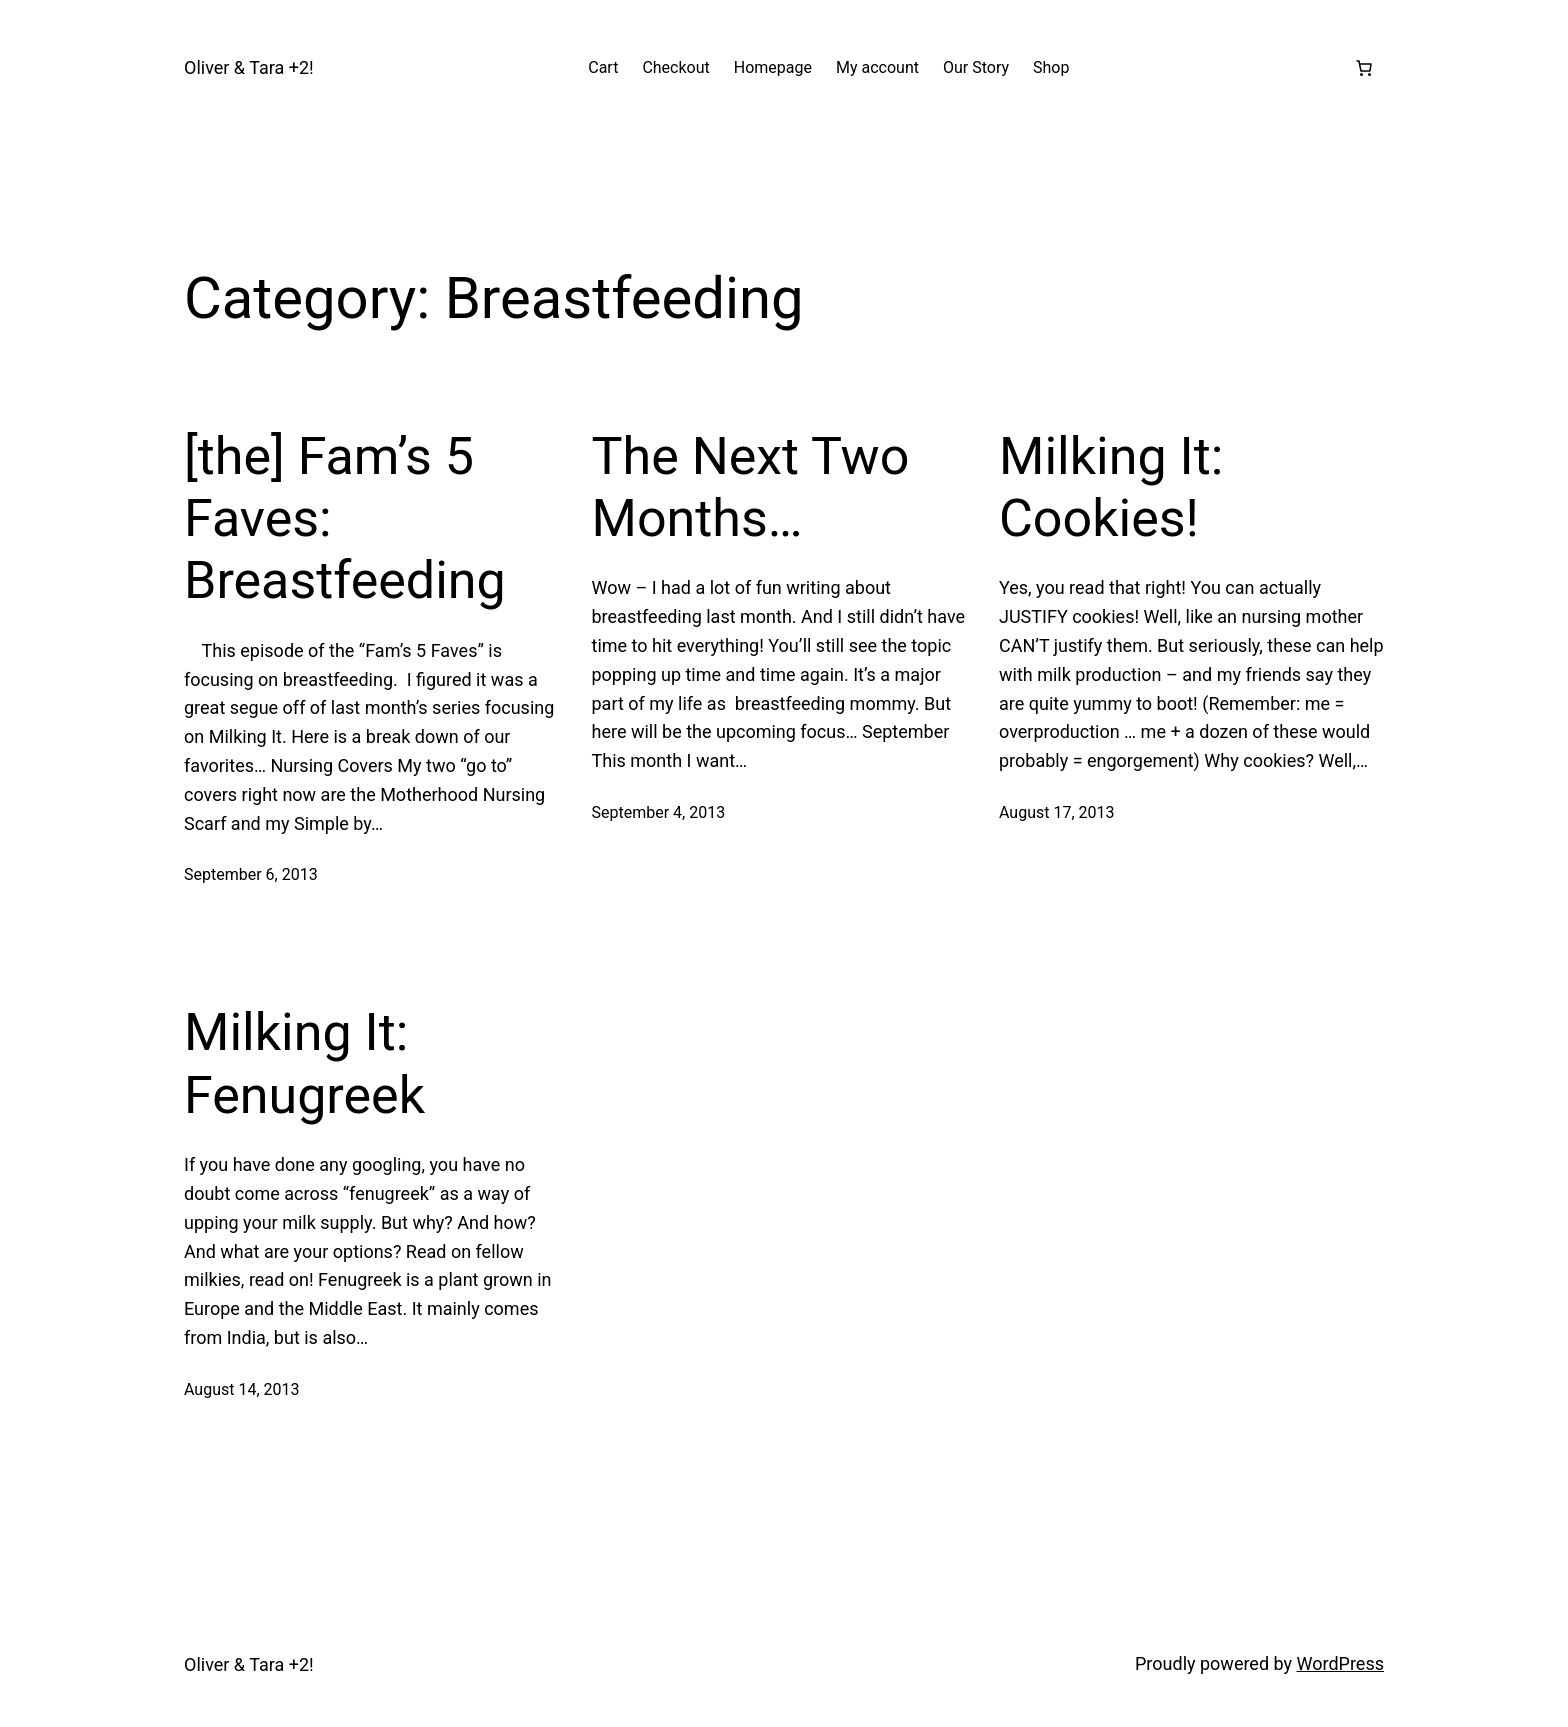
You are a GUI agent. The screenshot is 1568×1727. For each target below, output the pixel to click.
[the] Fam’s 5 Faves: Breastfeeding (345, 519)
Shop (1051, 67)
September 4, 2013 (659, 812)
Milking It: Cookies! (1111, 487)
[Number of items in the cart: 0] (1364, 68)
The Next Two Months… (751, 487)
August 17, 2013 (1057, 812)
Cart (603, 67)
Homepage (773, 67)
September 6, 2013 (251, 874)
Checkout (675, 67)
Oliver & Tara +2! (249, 67)
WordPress (1340, 1663)
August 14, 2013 (242, 1389)
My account (877, 67)
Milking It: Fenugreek (304, 1063)
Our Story (976, 67)
